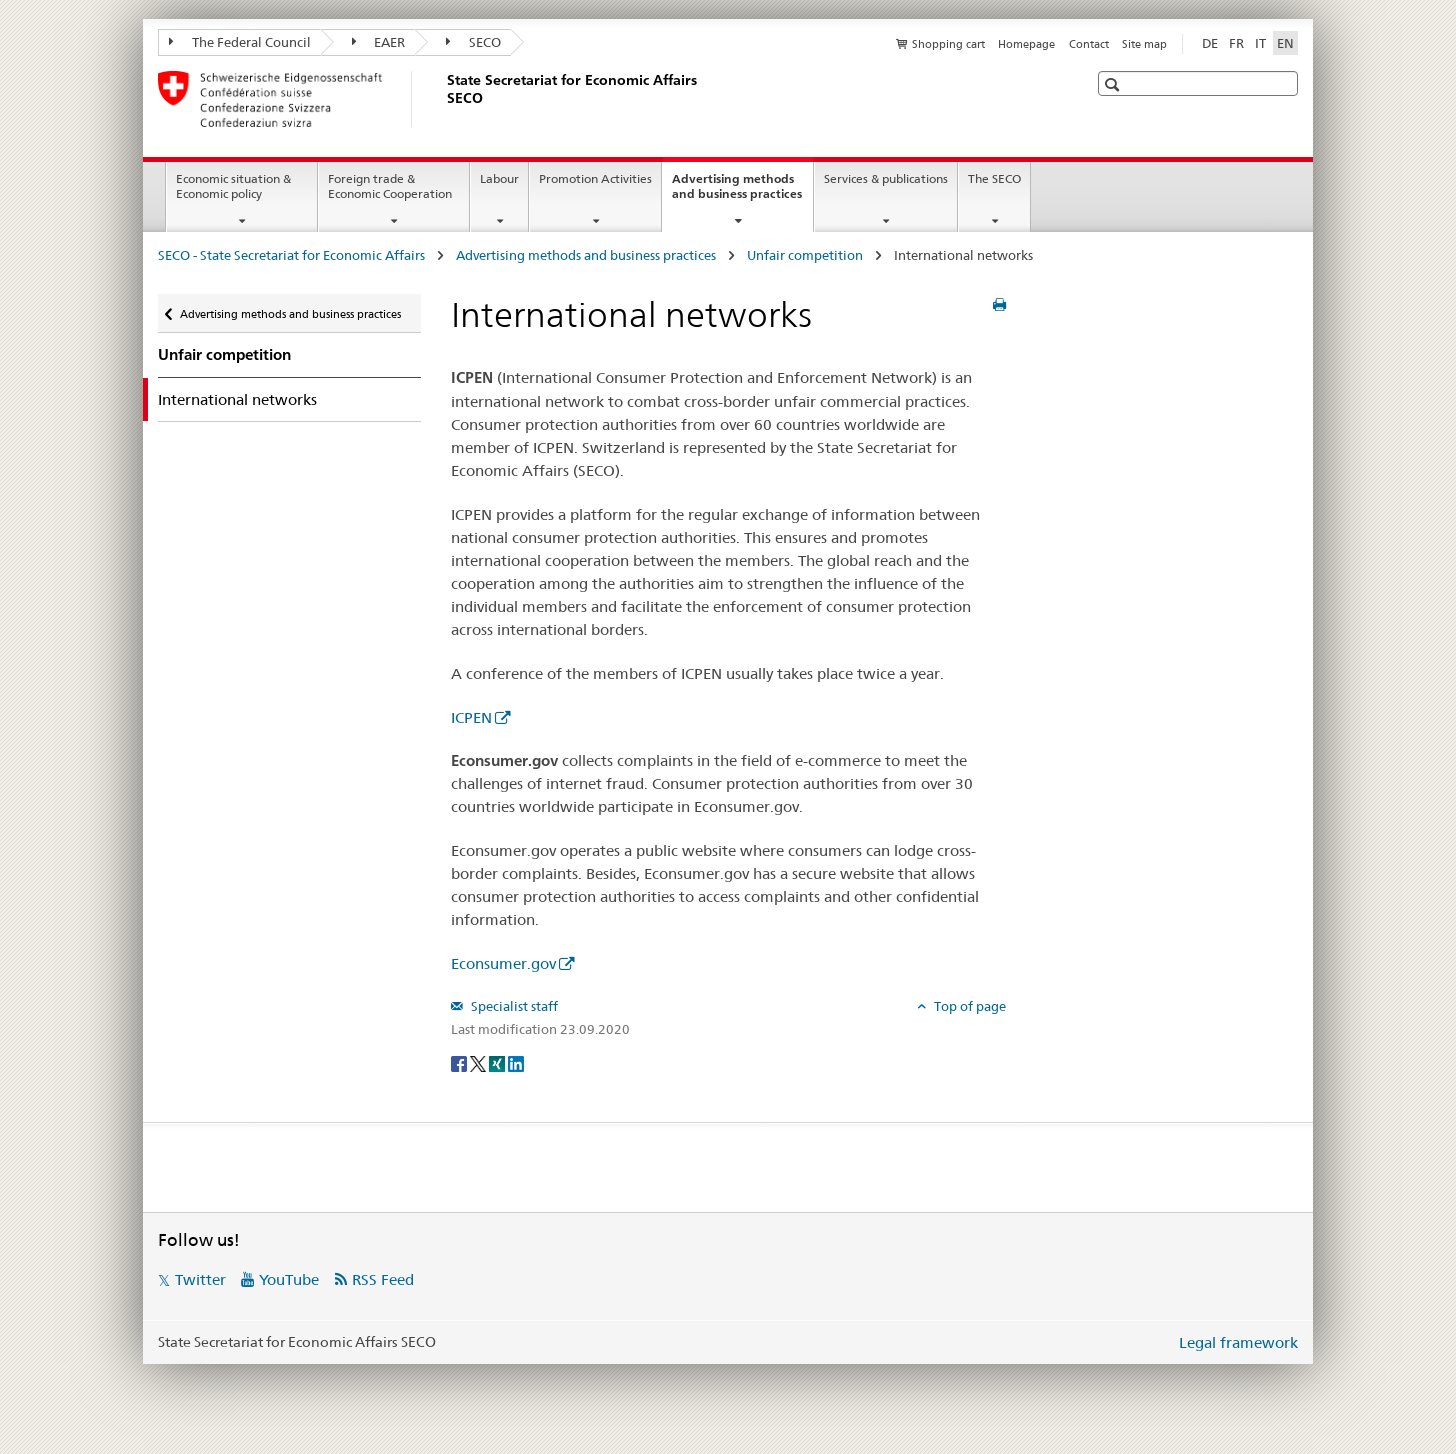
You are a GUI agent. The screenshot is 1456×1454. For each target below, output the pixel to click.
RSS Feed (383, 1279)
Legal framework (1238, 1342)
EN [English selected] (1285, 43)
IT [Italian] (1260, 43)
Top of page (968, 1006)
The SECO (994, 178)
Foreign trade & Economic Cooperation (390, 186)
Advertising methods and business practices (742, 193)
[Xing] (498, 1062)
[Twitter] (479, 1062)
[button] (1114, 84)
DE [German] (1210, 43)
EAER (379, 42)
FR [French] (1236, 43)
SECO (473, 42)
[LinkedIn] (516, 1062)
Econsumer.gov (503, 963)
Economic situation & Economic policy (233, 186)
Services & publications (886, 178)
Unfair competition (806, 255)
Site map (1144, 44)
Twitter (200, 1279)
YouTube (289, 1279)
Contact (1089, 44)
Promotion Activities (595, 178)
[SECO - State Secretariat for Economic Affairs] (443, 99)
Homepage (1026, 44)
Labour (499, 178)
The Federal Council (240, 42)
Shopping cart (948, 44)
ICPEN (471, 717)
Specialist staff (513, 1006)
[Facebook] (460, 1062)
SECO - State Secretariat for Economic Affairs (293, 255)
